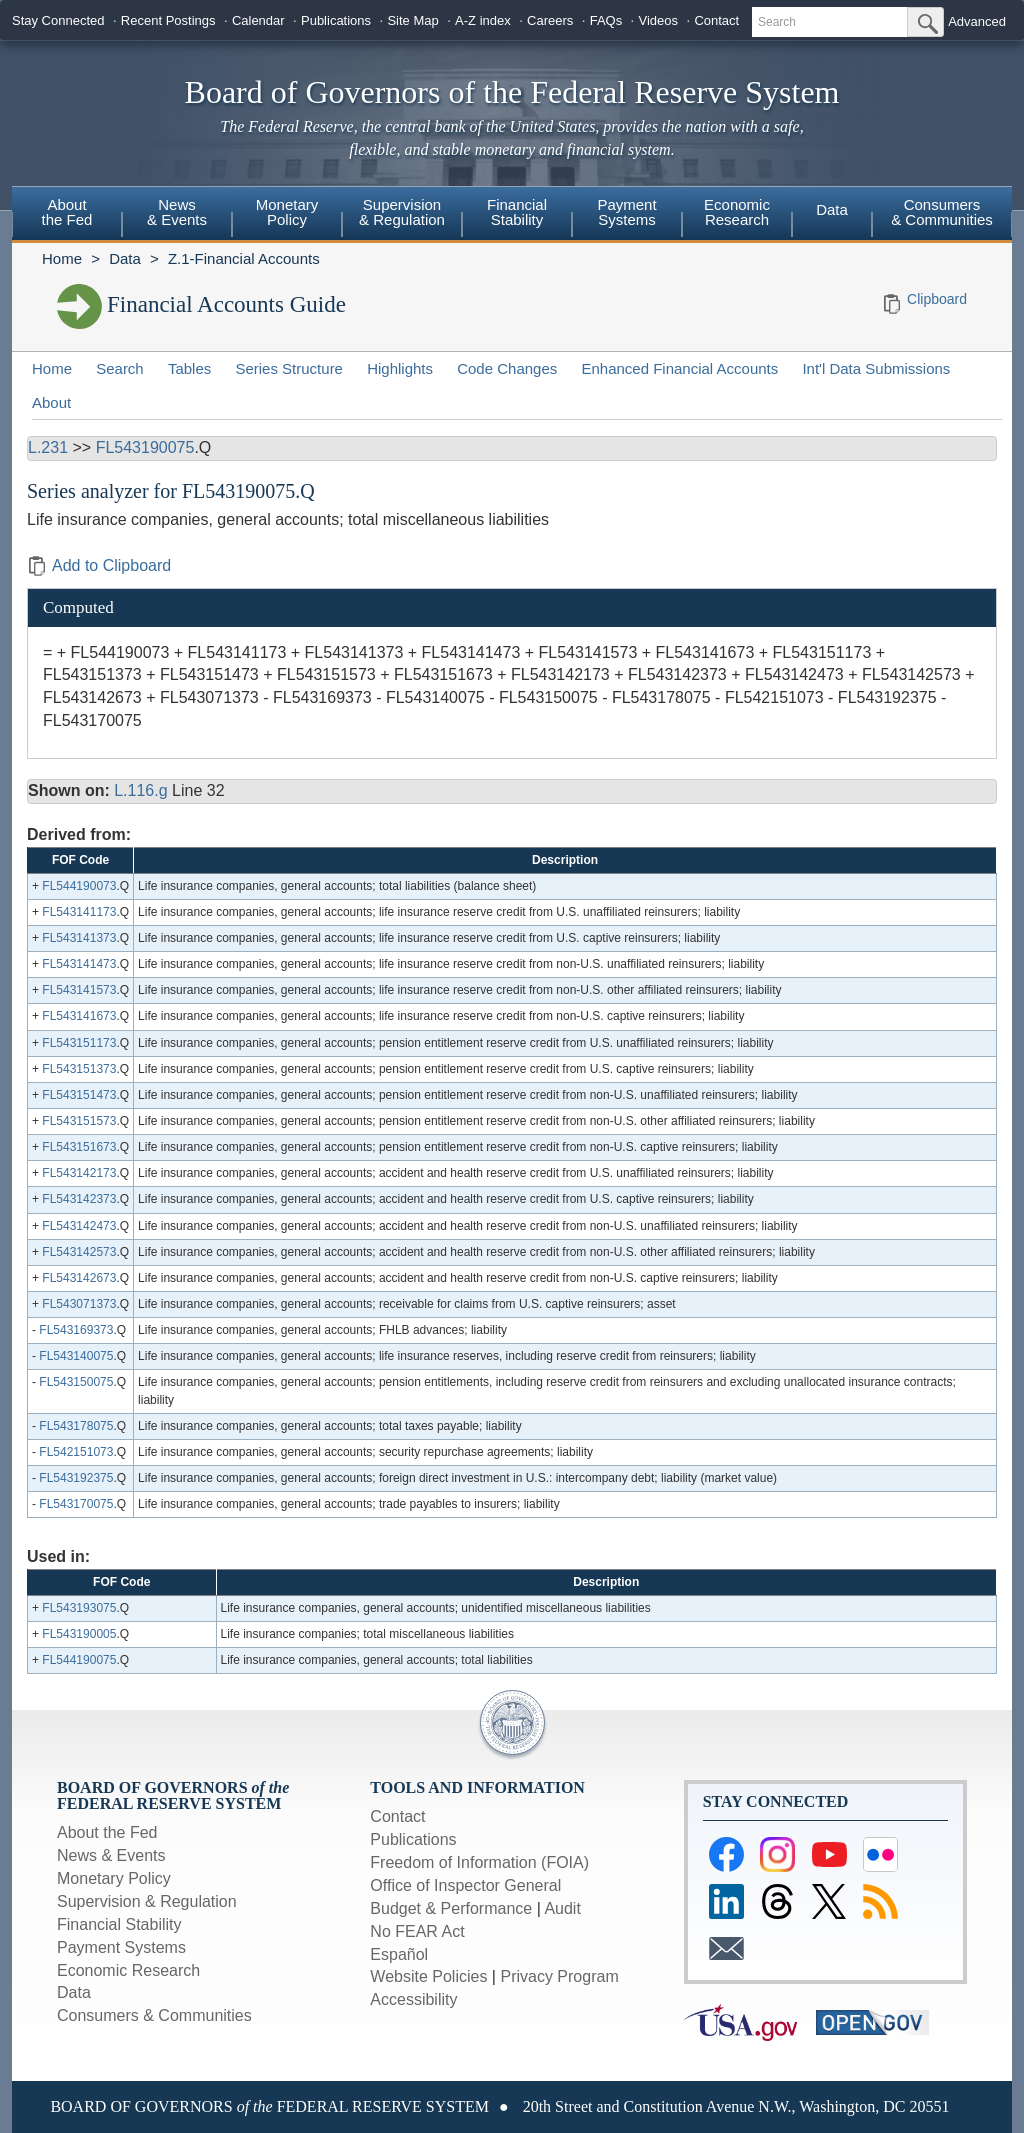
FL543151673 (79, 1147)
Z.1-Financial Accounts (244, 258)
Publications (336, 20)
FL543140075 (76, 1356)
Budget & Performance (451, 1908)
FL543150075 (76, 1382)
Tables (189, 368)
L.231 (48, 447)
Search (120, 368)
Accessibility (413, 1999)
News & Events (177, 212)
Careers (550, 20)
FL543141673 (79, 1016)
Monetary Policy (287, 212)
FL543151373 (79, 1069)
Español (399, 1954)
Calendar (258, 20)
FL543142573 (79, 1252)
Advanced (977, 21)
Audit (562, 1908)
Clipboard (937, 299)
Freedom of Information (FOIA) (479, 1862)
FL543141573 (79, 990)
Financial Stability (517, 212)
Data (832, 209)
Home (62, 258)
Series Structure (289, 368)
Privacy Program (559, 1976)
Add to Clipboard (99, 565)
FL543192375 (76, 1478)
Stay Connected (58, 20)
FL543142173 (79, 1173)
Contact (716, 20)
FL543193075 (79, 1608)
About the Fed (67, 212)
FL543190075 (145, 447)
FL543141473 (79, 964)
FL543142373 (79, 1199)
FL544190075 (79, 1660)
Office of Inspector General (465, 1885)
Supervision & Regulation (402, 212)
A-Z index (483, 20)
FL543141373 (79, 938)
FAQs (606, 20)
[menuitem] (67, 215)
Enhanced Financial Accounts (679, 368)
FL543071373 (79, 1304)
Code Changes (507, 368)
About (51, 402)
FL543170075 (76, 1504)
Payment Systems (626, 212)
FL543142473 (79, 1226)
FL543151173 (79, 1043)
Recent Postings (168, 20)
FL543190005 (79, 1634)
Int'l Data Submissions (876, 368)
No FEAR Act (417, 1931)
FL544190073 (79, 886)
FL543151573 (79, 1121)
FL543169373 (76, 1330)
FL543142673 (79, 1278)
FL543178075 (76, 1426)
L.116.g (140, 790)
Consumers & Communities (942, 212)
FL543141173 (79, 912)
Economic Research (737, 212)
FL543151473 (79, 1095)
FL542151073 (76, 1452)
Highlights (400, 368)
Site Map (412, 20)
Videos (659, 20)
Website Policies (428, 1976)
